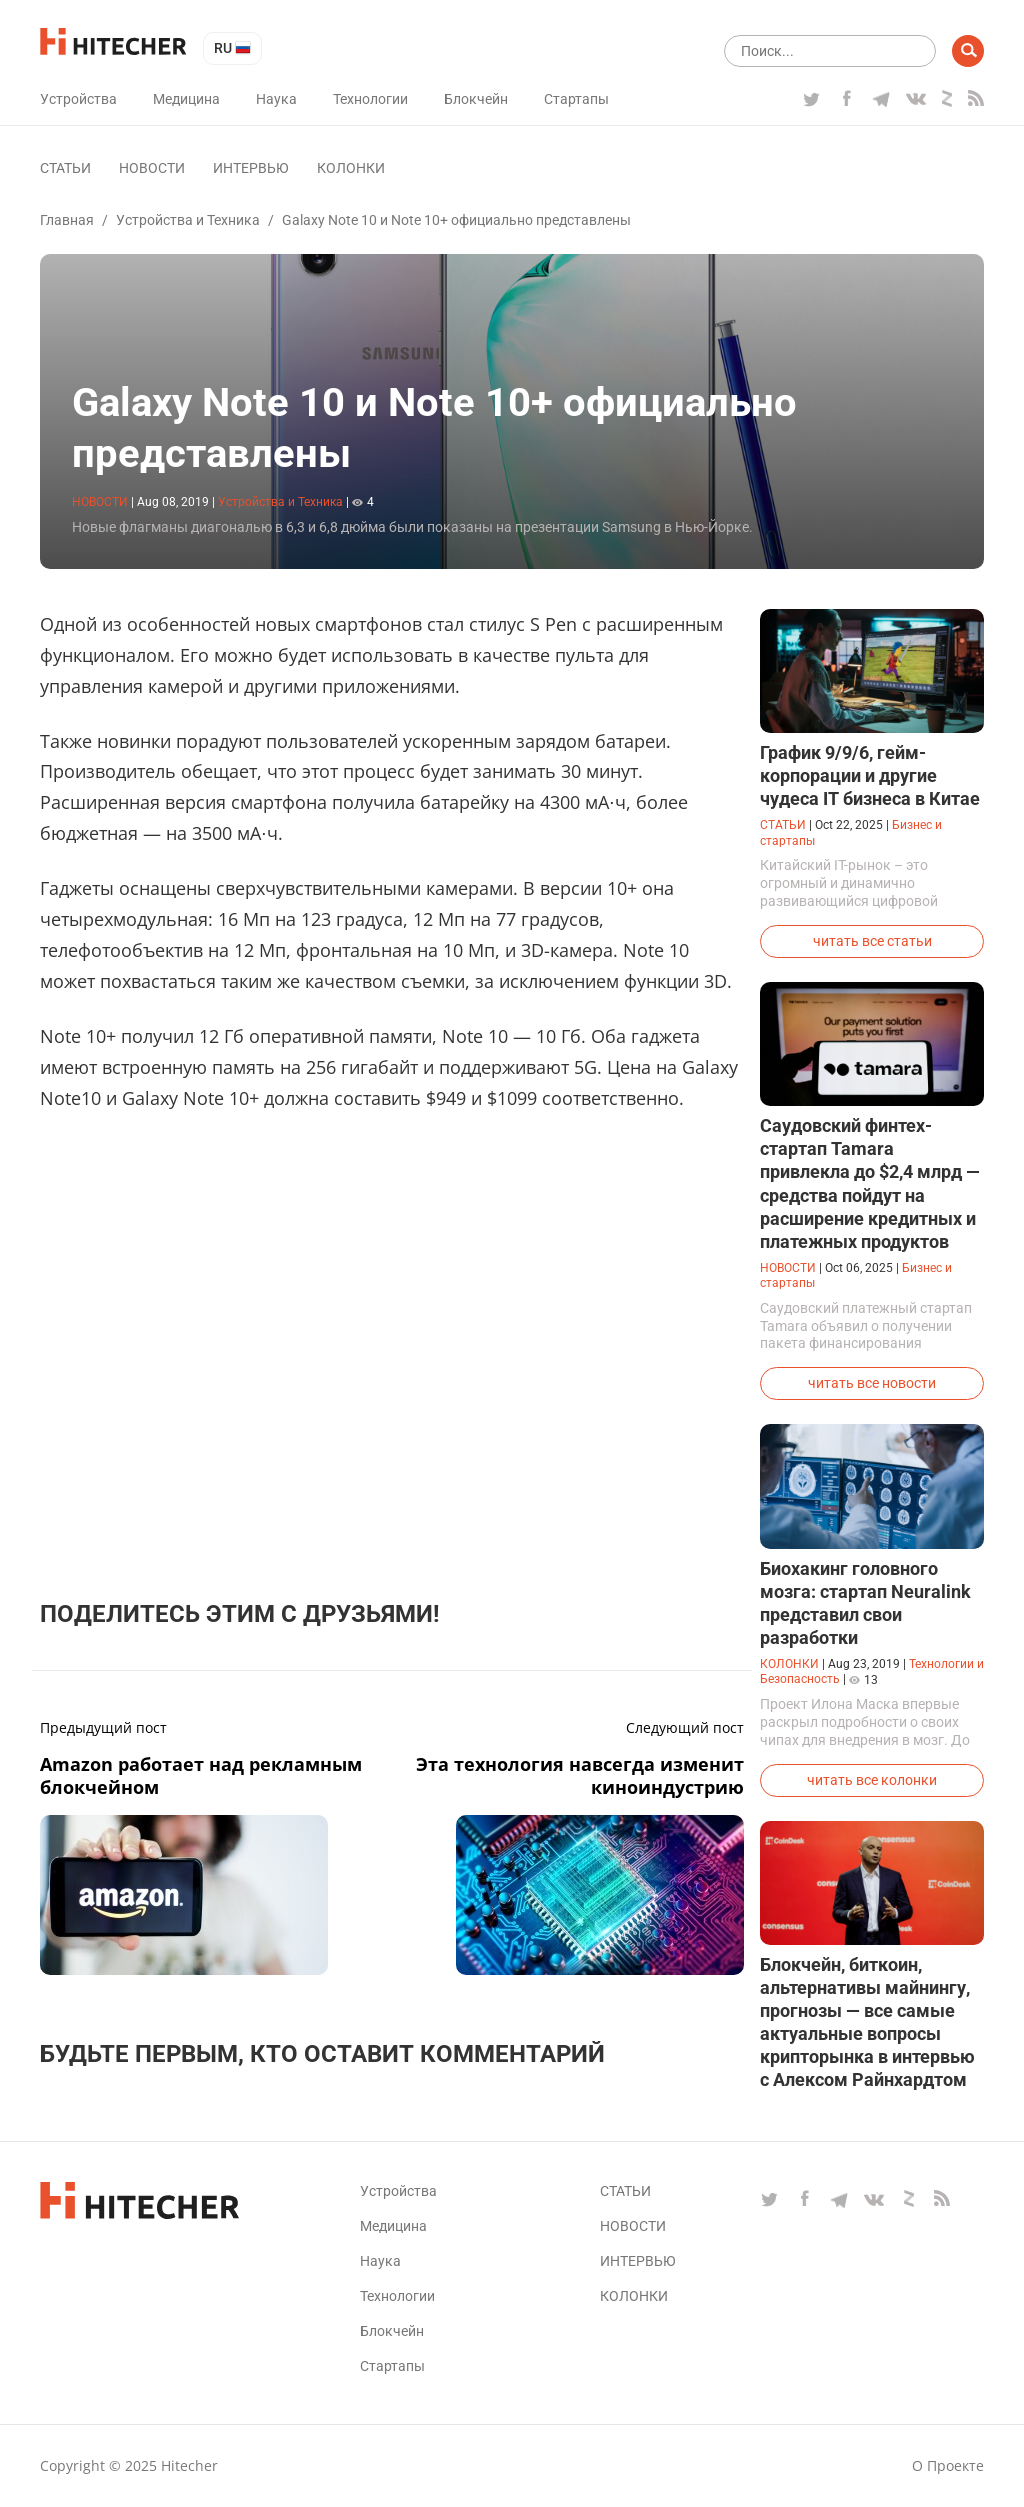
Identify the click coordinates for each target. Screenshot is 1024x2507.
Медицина (186, 99)
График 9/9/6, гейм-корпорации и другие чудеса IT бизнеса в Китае (870, 775)
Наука (276, 99)
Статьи (65, 168)
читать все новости (872, 1383)
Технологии (370, 99)
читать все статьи (872, 941)
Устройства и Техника (188, 220)
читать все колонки (872, 1780)
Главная (67, 220)
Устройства (78, 99)
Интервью (251, 168)
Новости (152, 168)
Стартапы (576, 99)
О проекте (948, 2465)
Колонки (351, 168)
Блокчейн (476, 99)
